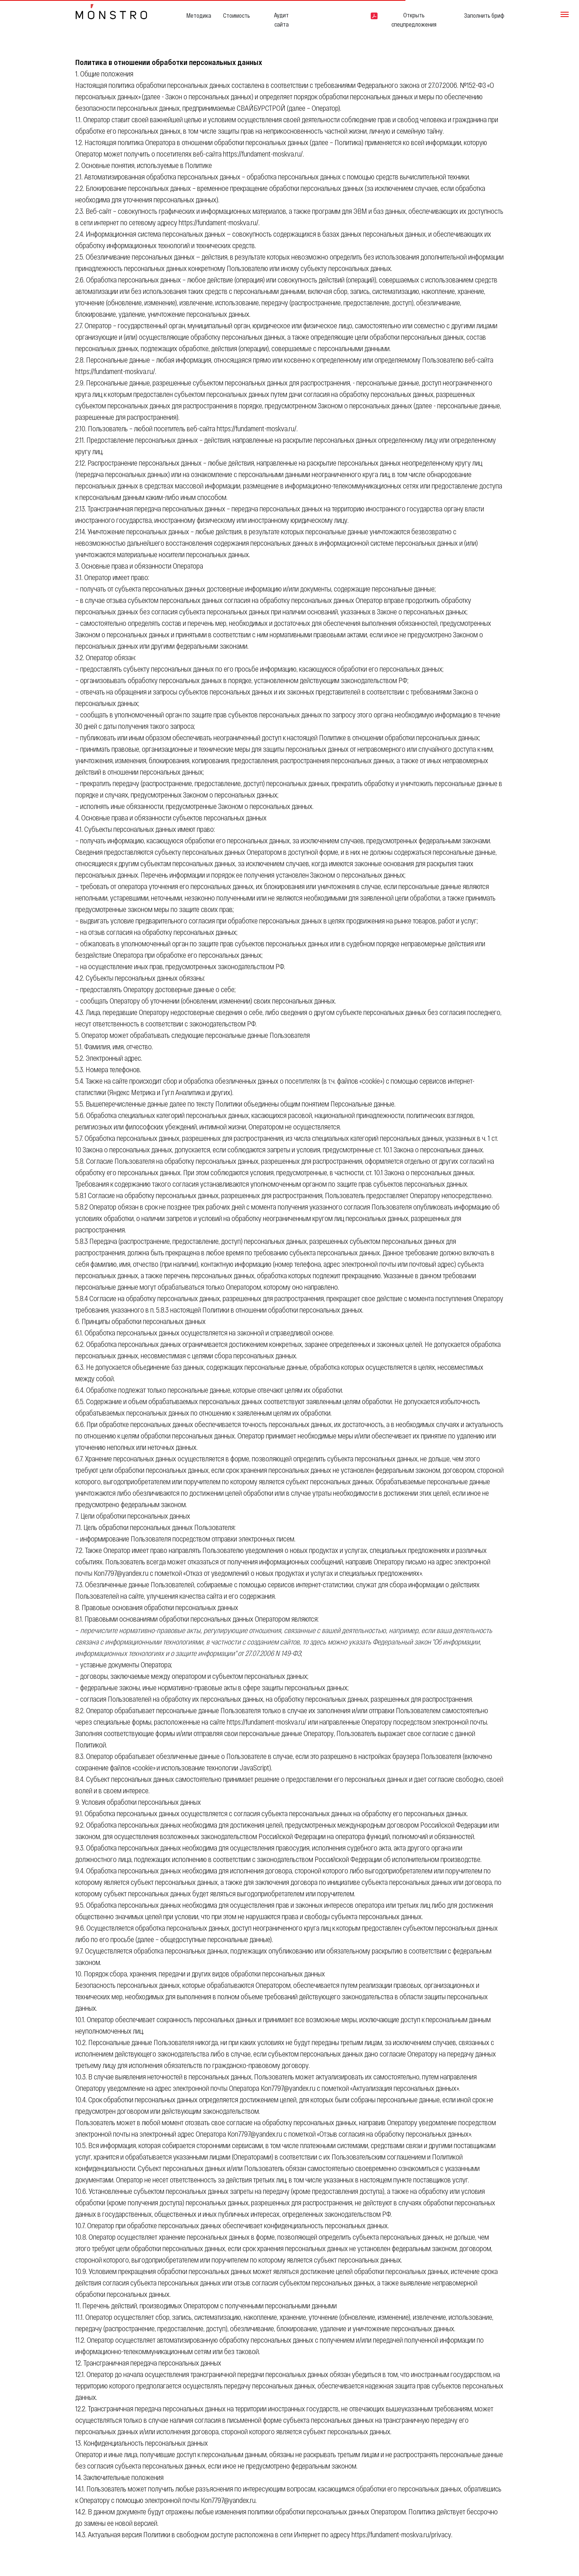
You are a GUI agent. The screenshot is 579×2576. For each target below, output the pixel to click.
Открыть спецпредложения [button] (413, 19)
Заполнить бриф (484, 15)
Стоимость (236, 15)
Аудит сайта (281, 19)
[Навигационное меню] (565, 14)
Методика (198, 15)
